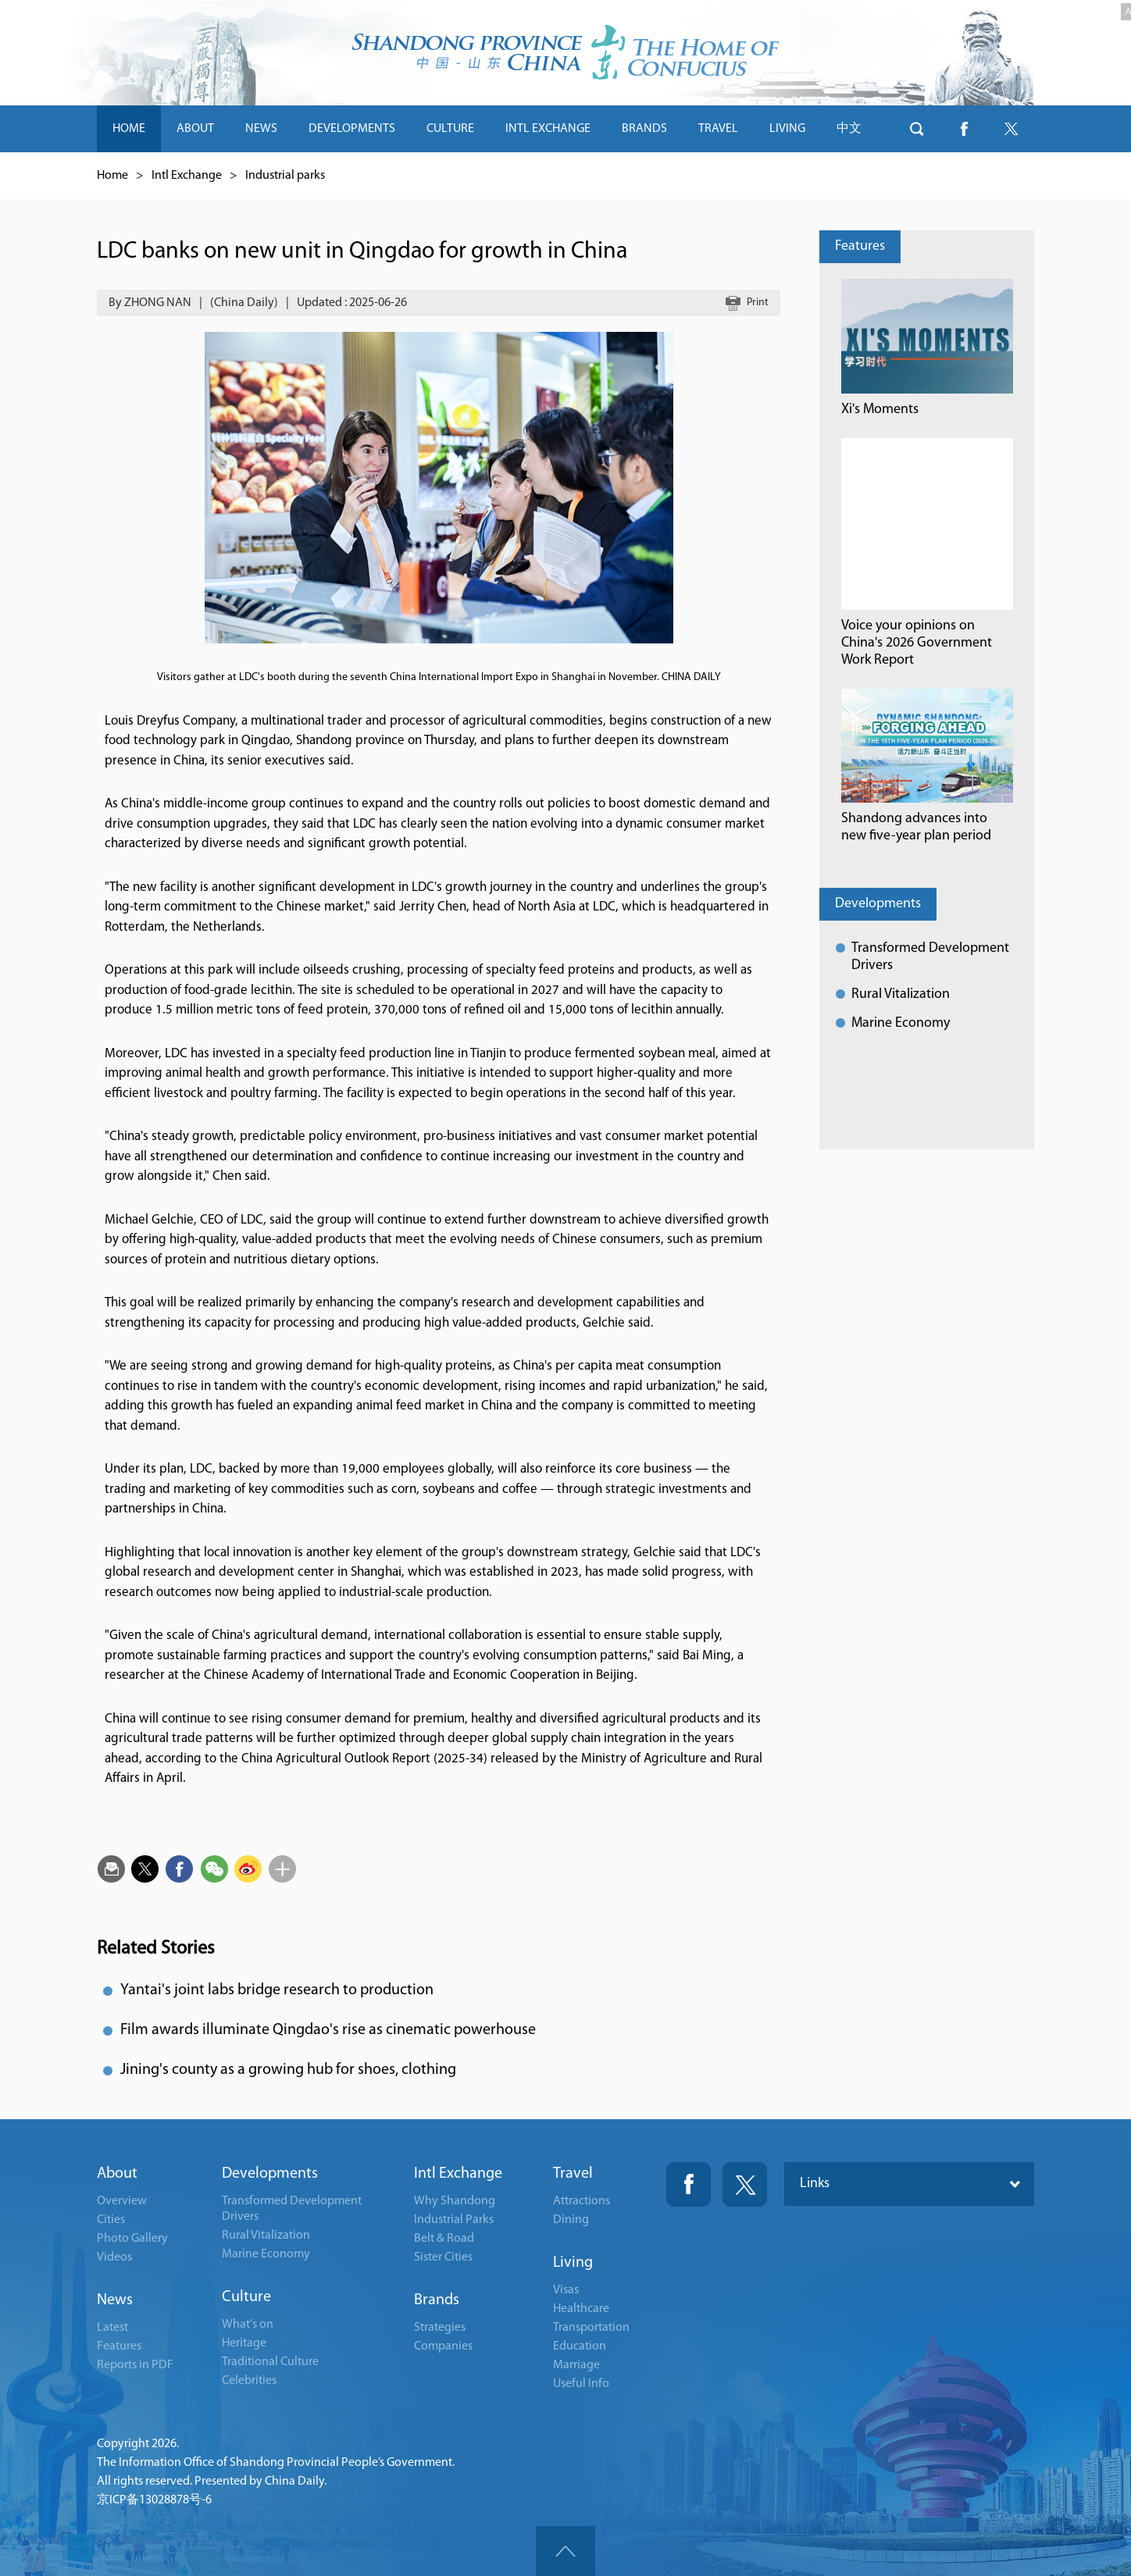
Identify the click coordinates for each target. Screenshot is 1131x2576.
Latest (112, 2327)
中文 (849, 129)
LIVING (787, 129)
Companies (443, 2346)
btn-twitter (1010, 128)
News (115, 2300)
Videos (114, 2257)
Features (860, 246)
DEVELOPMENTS (352, 129)
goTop (565, 2551)
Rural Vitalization (900, 994)
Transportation (591, 2327)
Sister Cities (443, 2257)
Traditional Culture (270, 2362)
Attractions (581, 2201)
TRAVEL (718, 129)
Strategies (440, 2327)
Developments (878, 903)
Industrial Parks (454, 2220)
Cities (111, 2220)
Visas (566, 2290)
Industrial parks (285, 175)
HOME (128, 129)
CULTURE (450, 129)
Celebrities (249, 2381)
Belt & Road (444, 2238)
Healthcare (581, 2309)
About (117, 2174)
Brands (436, 2300)
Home (112, 175)
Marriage (576, 2365)
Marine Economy (900, 1023)
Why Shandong (454, 2201)
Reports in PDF (135, 2365)
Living (573, 2263)
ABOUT (195, 129)
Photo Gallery (132, 2238)
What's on (247, 2324)
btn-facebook (963, 128)
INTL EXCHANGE (547, 129)
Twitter (744, 2184)
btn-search (917, 128)
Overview (122, 2201)
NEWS (261, 129)
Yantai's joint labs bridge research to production (276, 1990)
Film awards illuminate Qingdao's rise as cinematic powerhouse (328, 2030)
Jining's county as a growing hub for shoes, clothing (288, 2070)
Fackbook (688, 2184)
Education (579, 2346)
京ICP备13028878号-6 (154, 2500)
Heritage (244, 2343)
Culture (246, 2297)
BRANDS (644, 129)
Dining (571, 2220)
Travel (573, 2174)
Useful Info (581, 2384)
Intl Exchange (187, 175)
